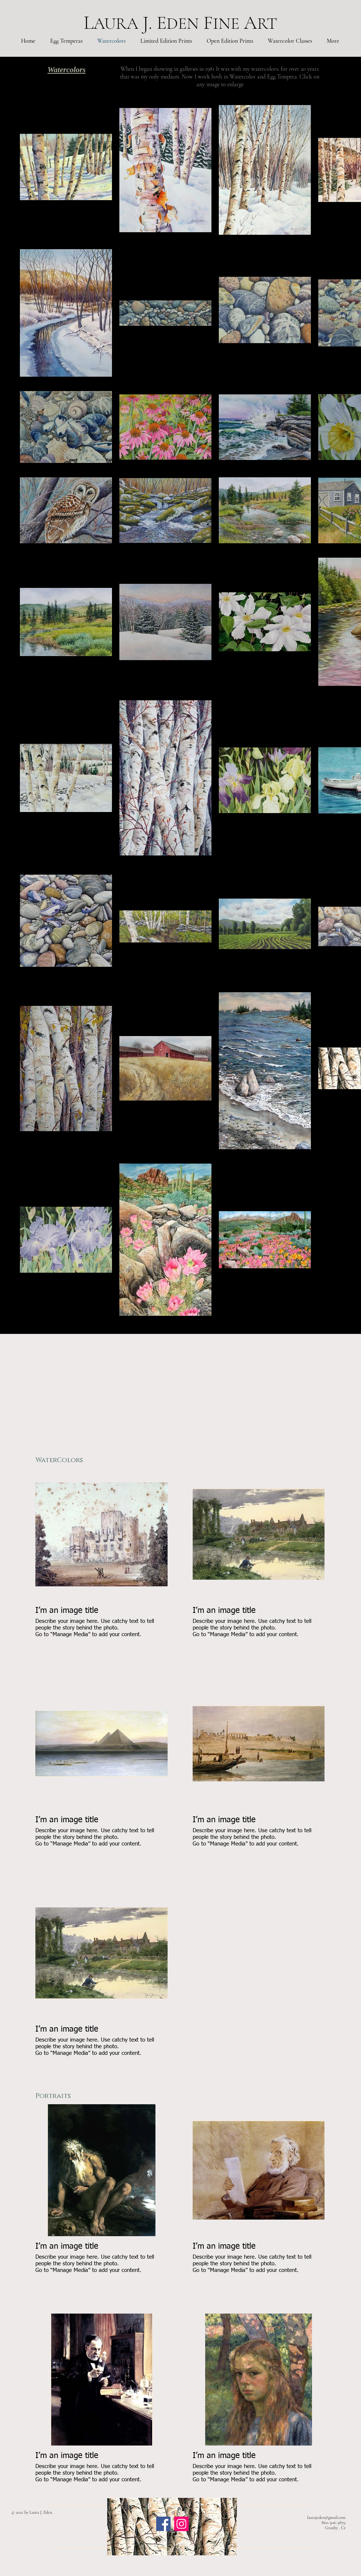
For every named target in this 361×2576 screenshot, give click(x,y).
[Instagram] (181, 2524)
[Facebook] (163, 2524)
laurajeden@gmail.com (326, 2517)
